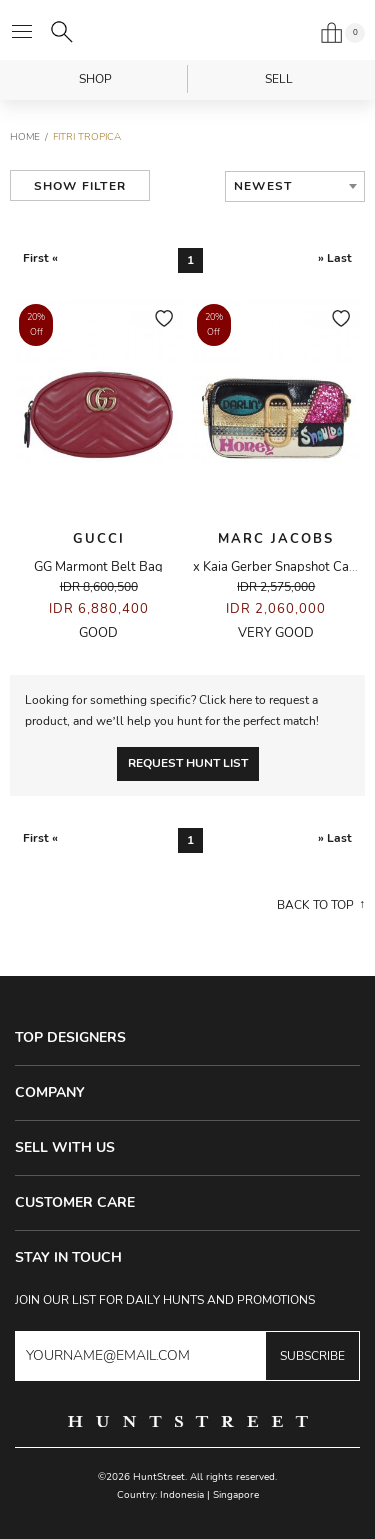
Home (25, 137)
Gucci (99, 539)
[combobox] (295, 186)
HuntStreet (188, 30)
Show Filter (80, 186)
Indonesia (182, 1495)
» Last (335, 258)
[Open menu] (22, 32)
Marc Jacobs (276, 539)
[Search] (62, 32)
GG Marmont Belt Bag (98, 567)
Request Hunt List (188, 763)
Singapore (236, 1495)
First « (40, 258)
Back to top (315, 905)
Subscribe (312, 1356)
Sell (279, 79)
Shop (95, 79)
